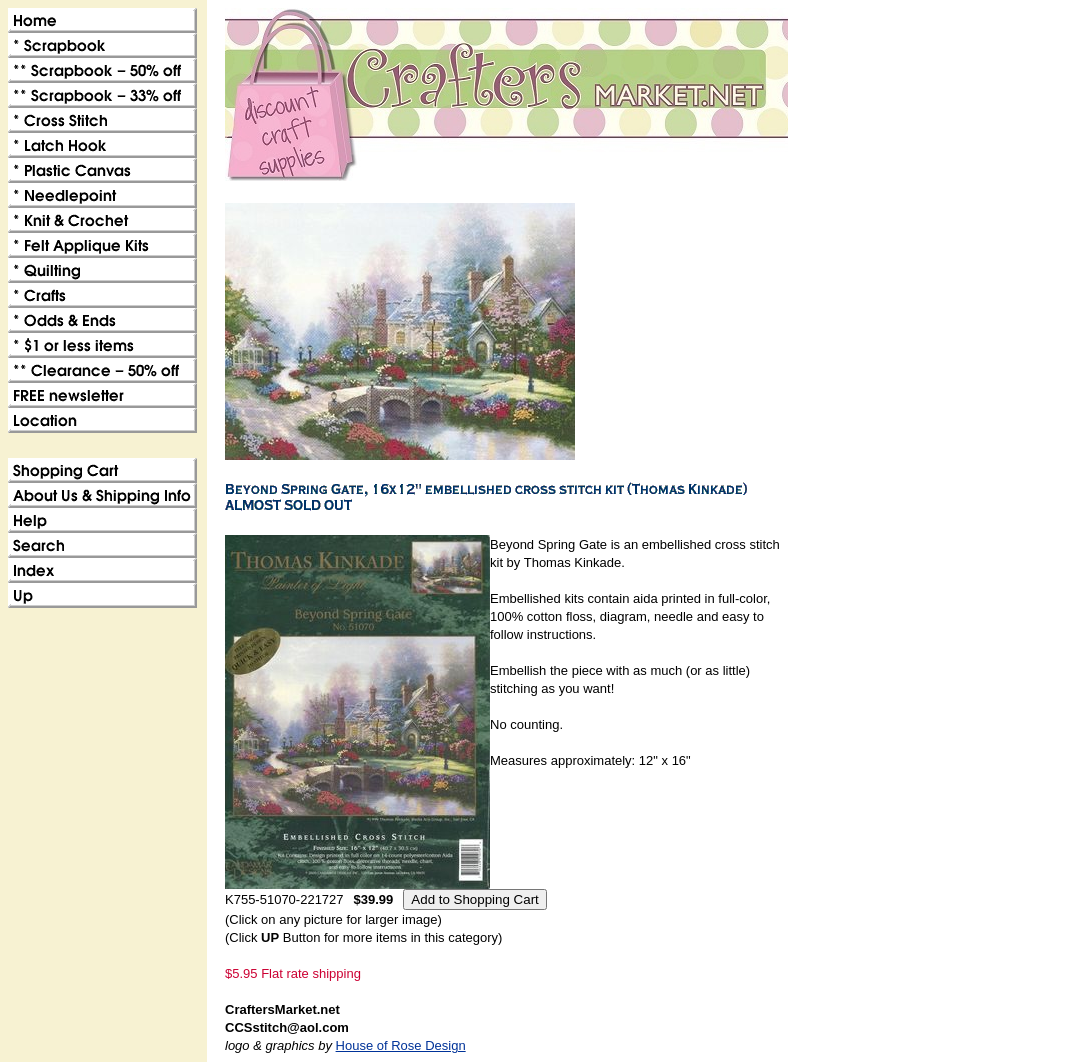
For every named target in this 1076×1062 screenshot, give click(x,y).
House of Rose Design (401, 1045)
